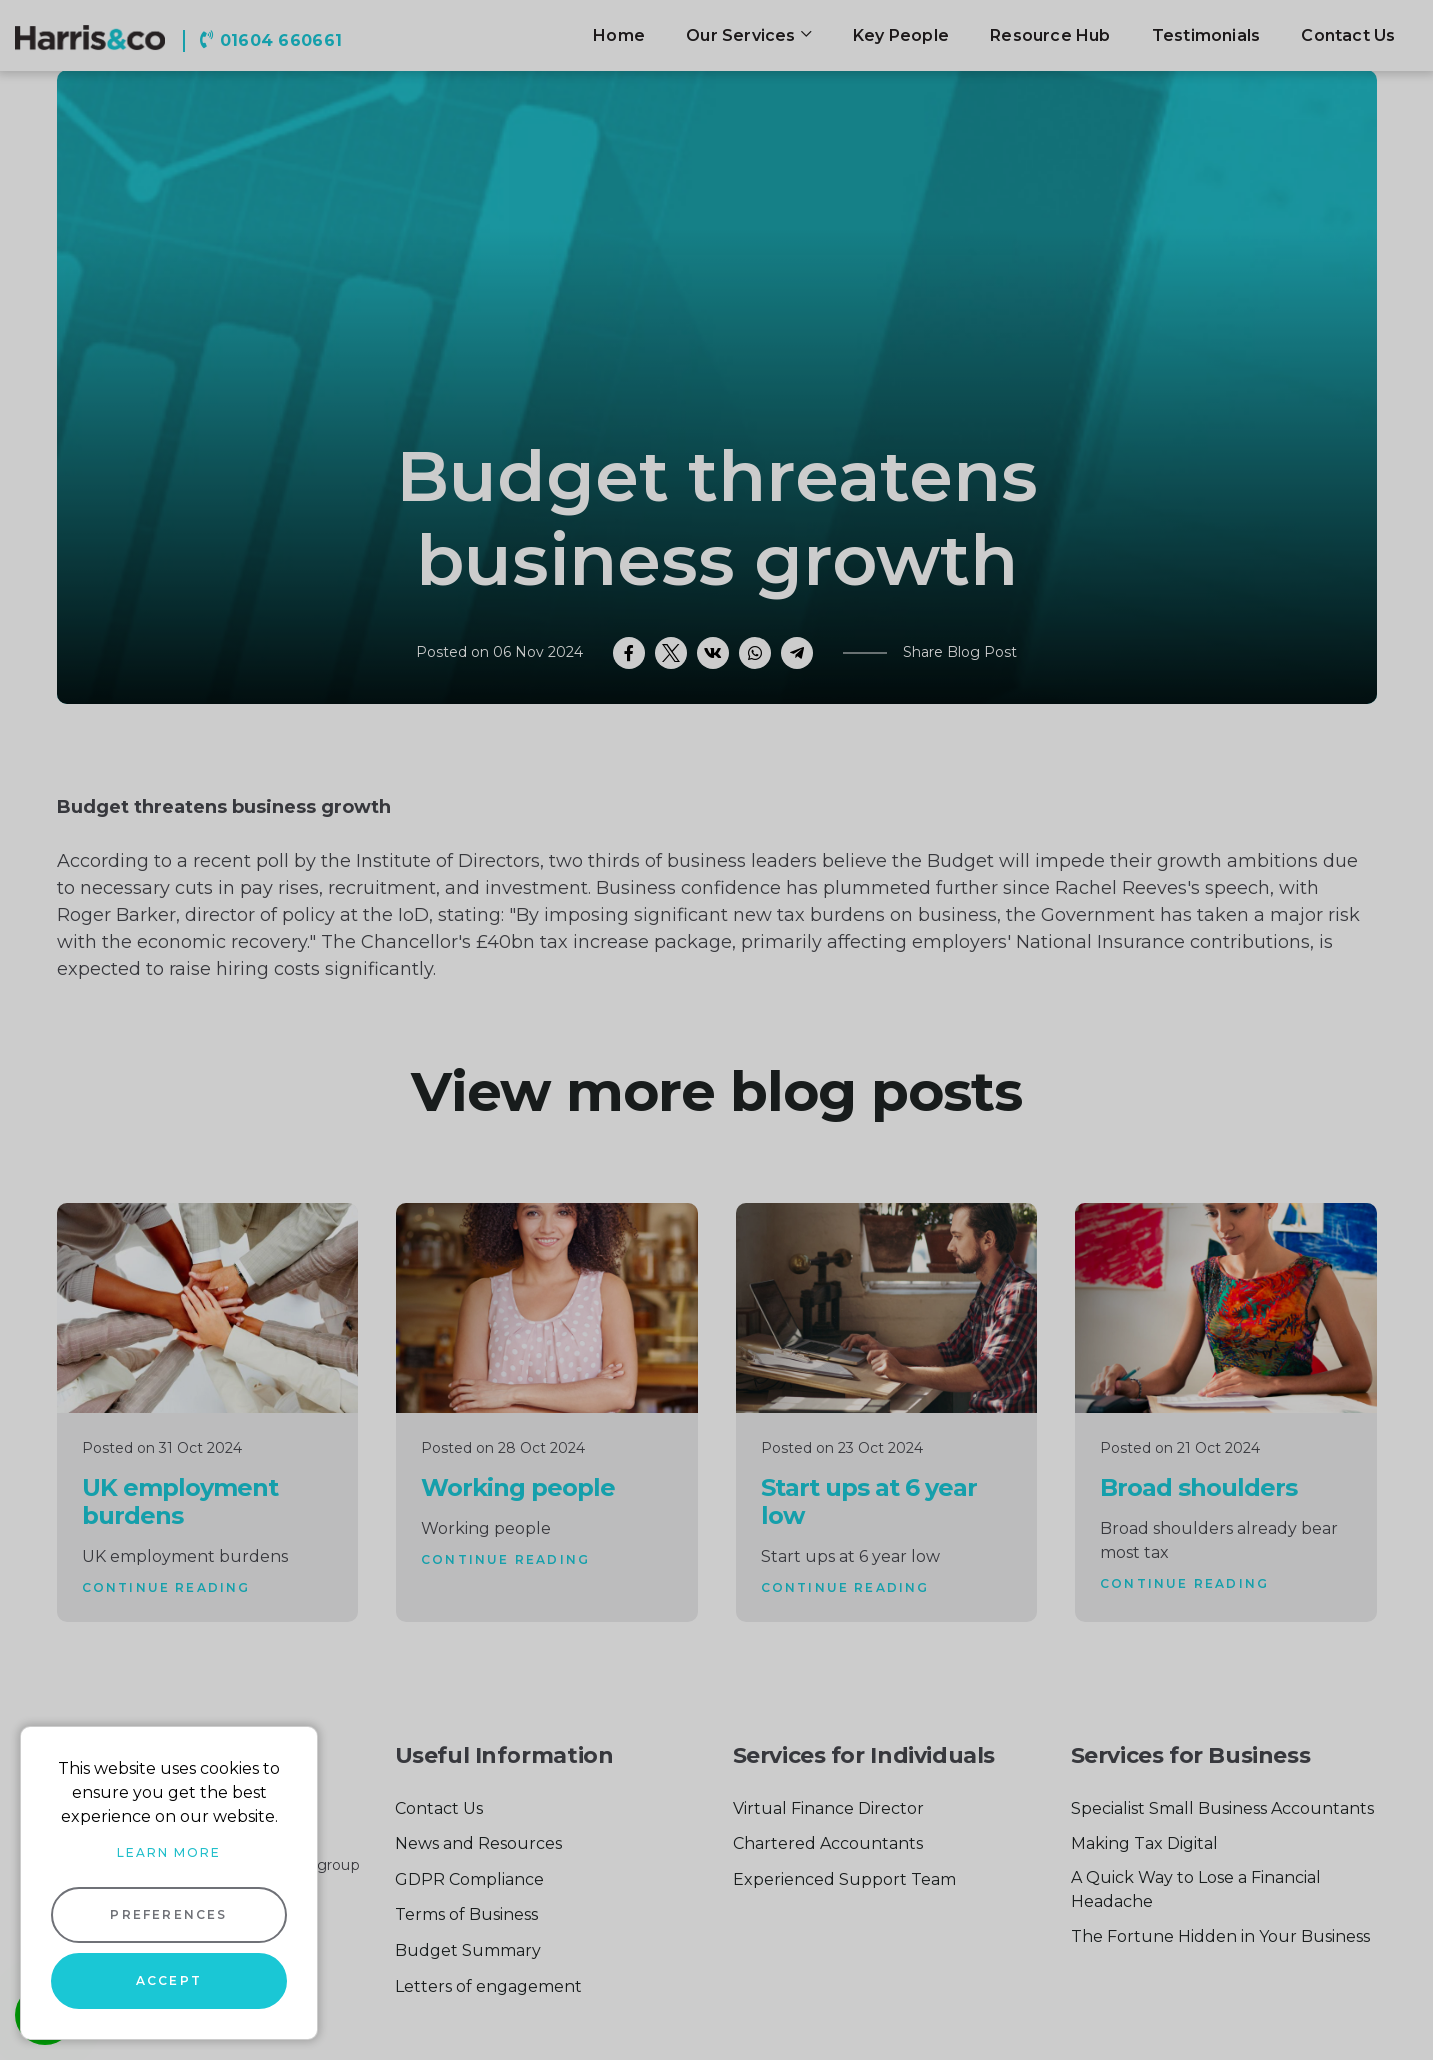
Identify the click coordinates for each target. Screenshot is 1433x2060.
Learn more (169, 1852)
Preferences (168, 1914)
